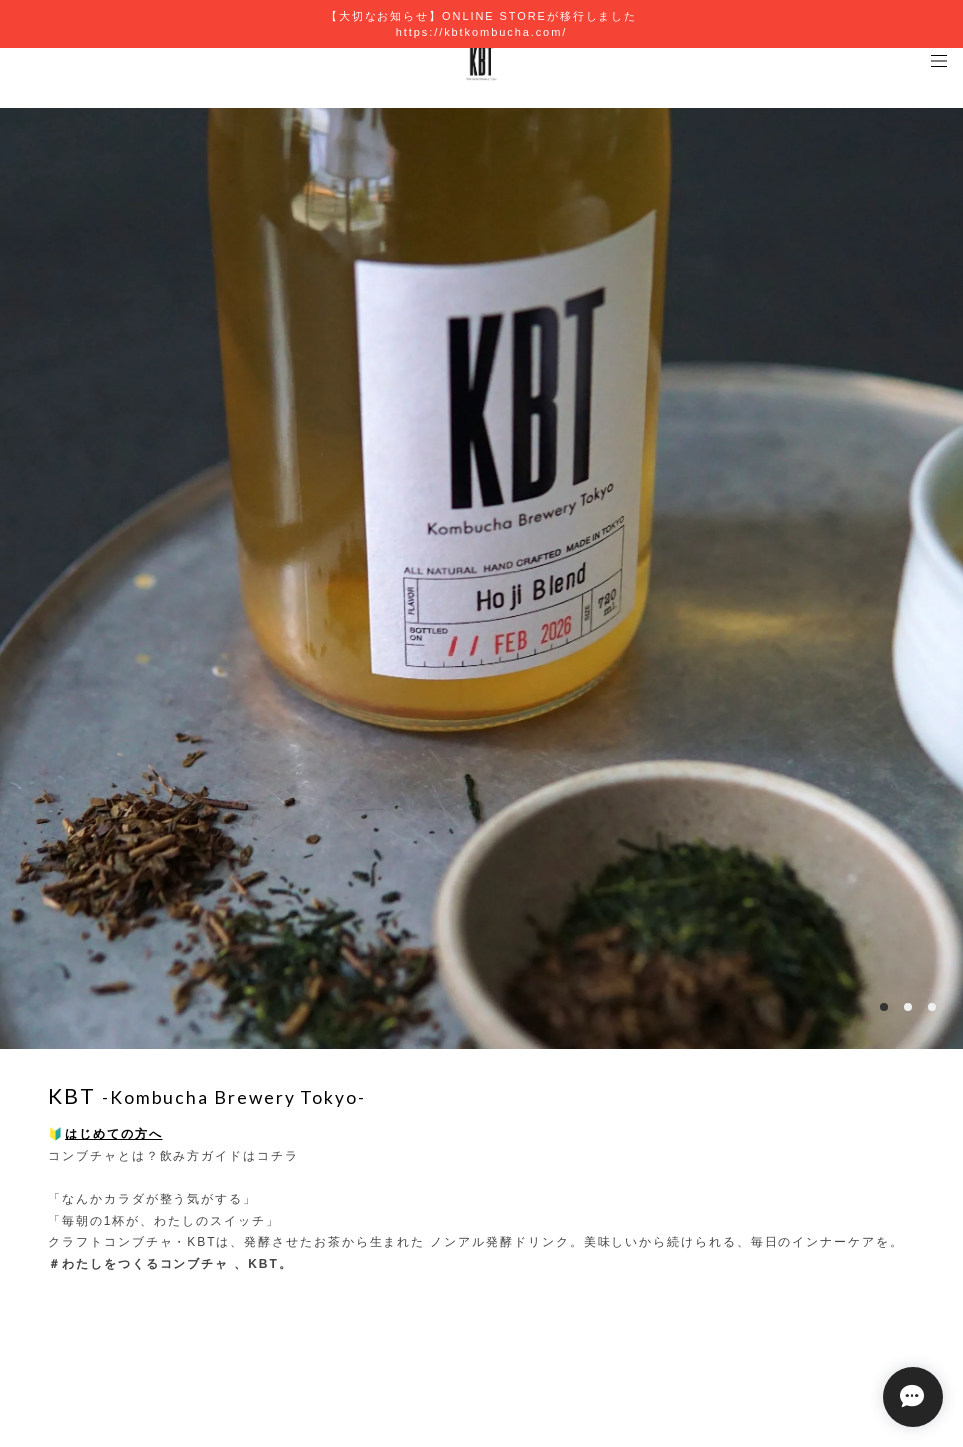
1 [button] (884, 1007)
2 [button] (908, 1007)
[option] (481, 578)
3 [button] (932, 1007)
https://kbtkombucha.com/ (481, 32)
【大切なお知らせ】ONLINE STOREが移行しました (481, 16)
